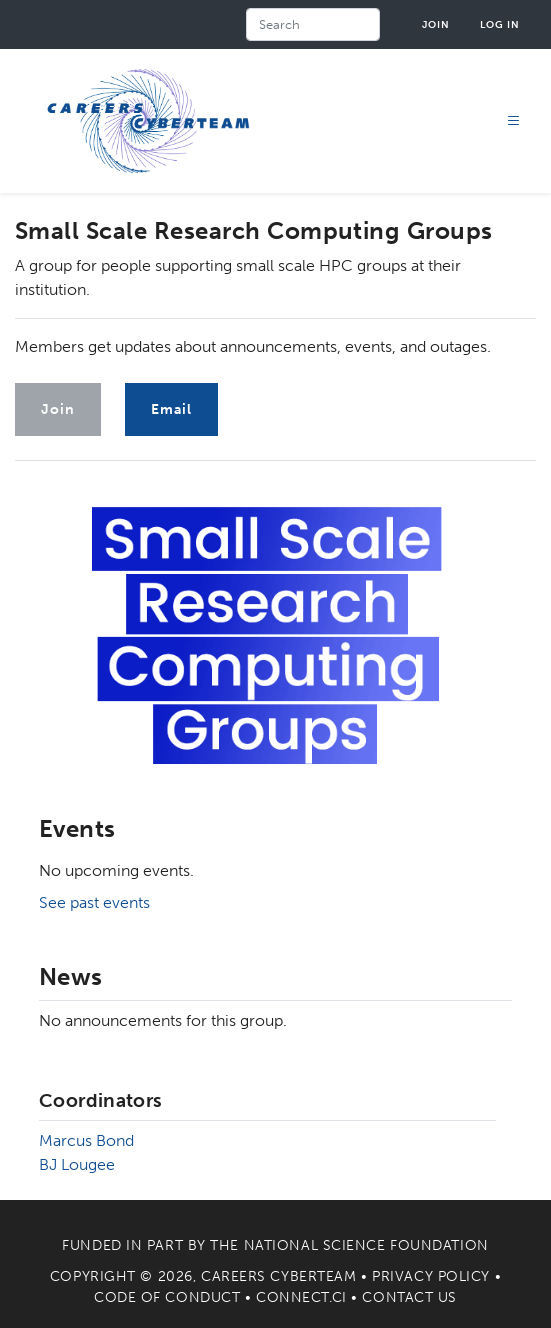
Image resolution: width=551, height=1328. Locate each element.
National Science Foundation (366, 1245)
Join (436, 24)
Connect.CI (301, 1297)
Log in (500, 24)
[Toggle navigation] (514, 121)
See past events (94, 902)
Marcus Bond (86, 1140)
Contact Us (409, 1297)
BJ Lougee (77, 1164)
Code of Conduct (167, 1297)
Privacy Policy (431, 1276)
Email (171, 409)
